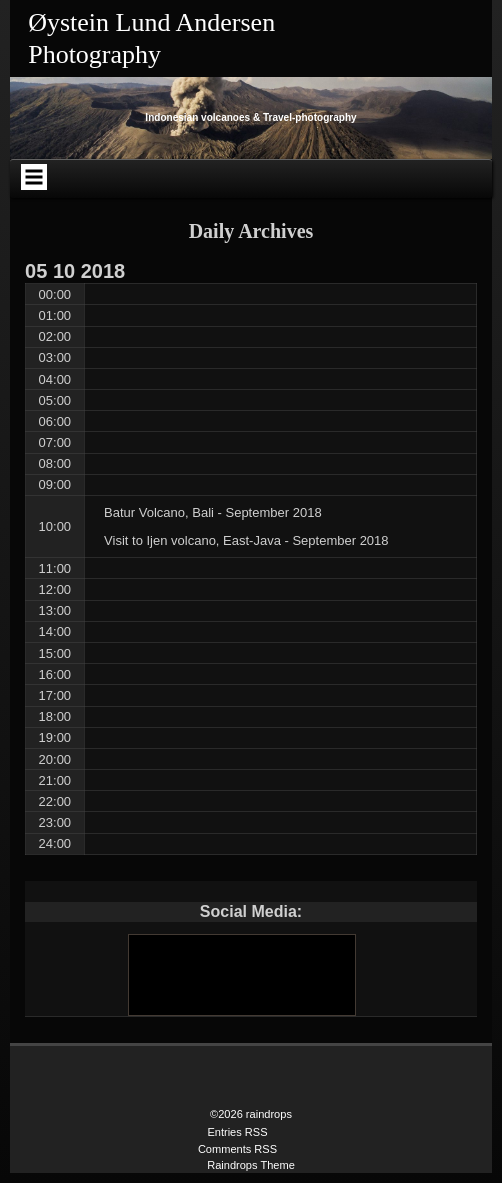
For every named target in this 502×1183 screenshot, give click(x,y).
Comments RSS (237, 1149)
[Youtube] (241, 975)
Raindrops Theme (251, 1165)
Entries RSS (237, 1132)
